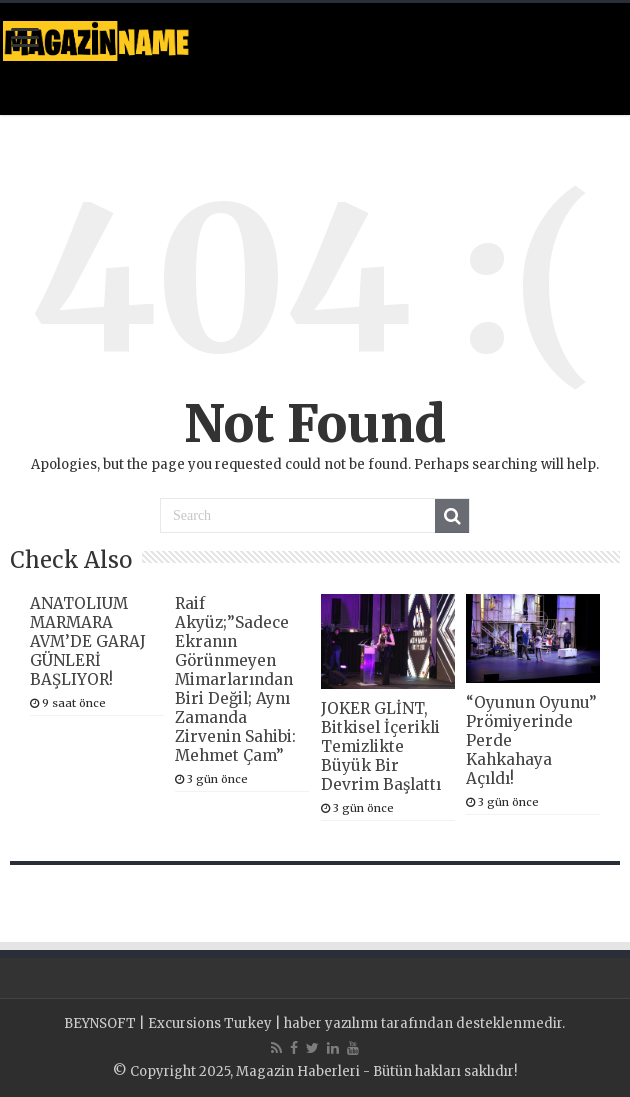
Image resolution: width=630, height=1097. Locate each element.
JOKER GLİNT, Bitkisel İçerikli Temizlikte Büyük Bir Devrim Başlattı (381, 746)
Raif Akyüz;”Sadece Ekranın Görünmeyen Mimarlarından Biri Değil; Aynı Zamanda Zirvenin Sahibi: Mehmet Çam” (235, 679)
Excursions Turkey (210, 1023)
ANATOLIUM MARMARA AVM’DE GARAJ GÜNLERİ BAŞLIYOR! (88, 641)
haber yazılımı (331, 1023)
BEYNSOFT (100, 1023)
